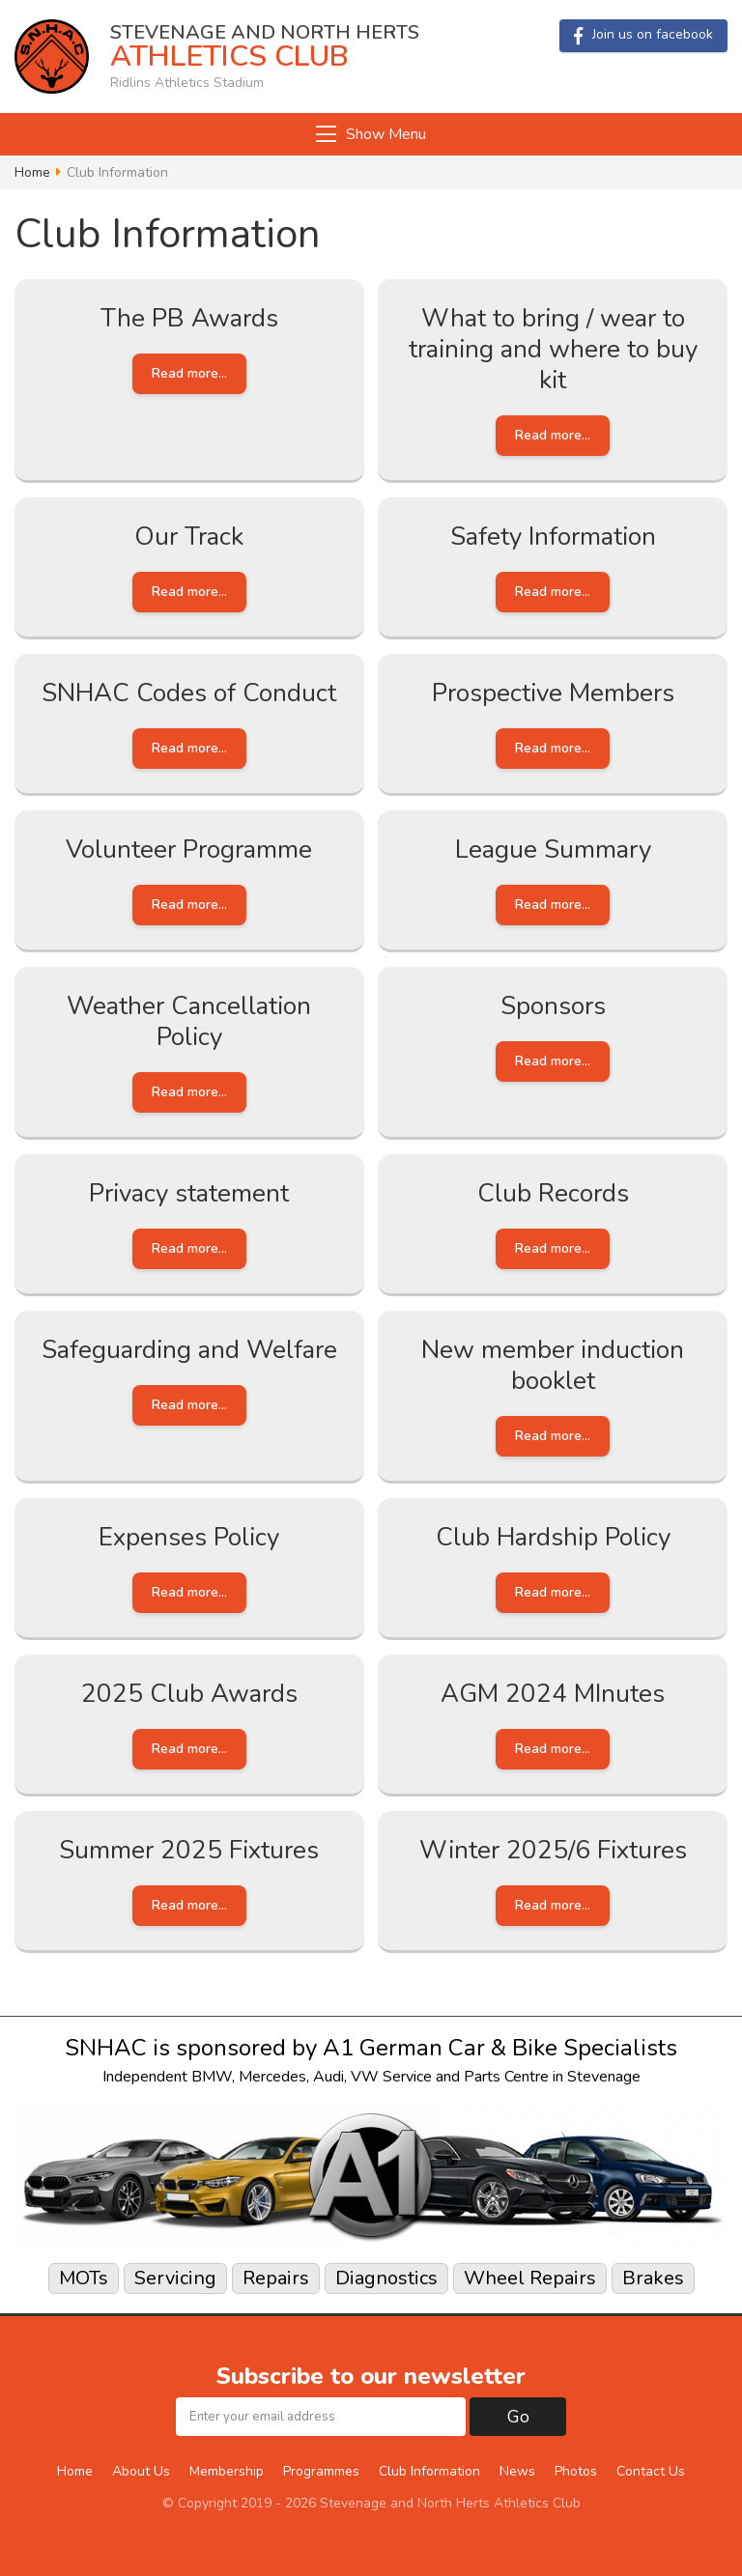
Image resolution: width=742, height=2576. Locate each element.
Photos (576, 2471)
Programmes (321, 2471)
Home (32, 173)
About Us (141, 2471)
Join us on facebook (643, 34)
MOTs (83, 2278)
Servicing (175, 2278)
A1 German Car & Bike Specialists (500, 2047)
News (517, 2471)
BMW (211, 2076)
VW (365, 2076)
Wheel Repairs (530, 2278)
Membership (226, 2471)
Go (518, 2416)
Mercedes (272, 2076)
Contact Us (650, 2471)
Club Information (429, 2471)
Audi (328, 2076)
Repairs (276, 2278)
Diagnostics (386, 2278)
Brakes (653, 2278)
